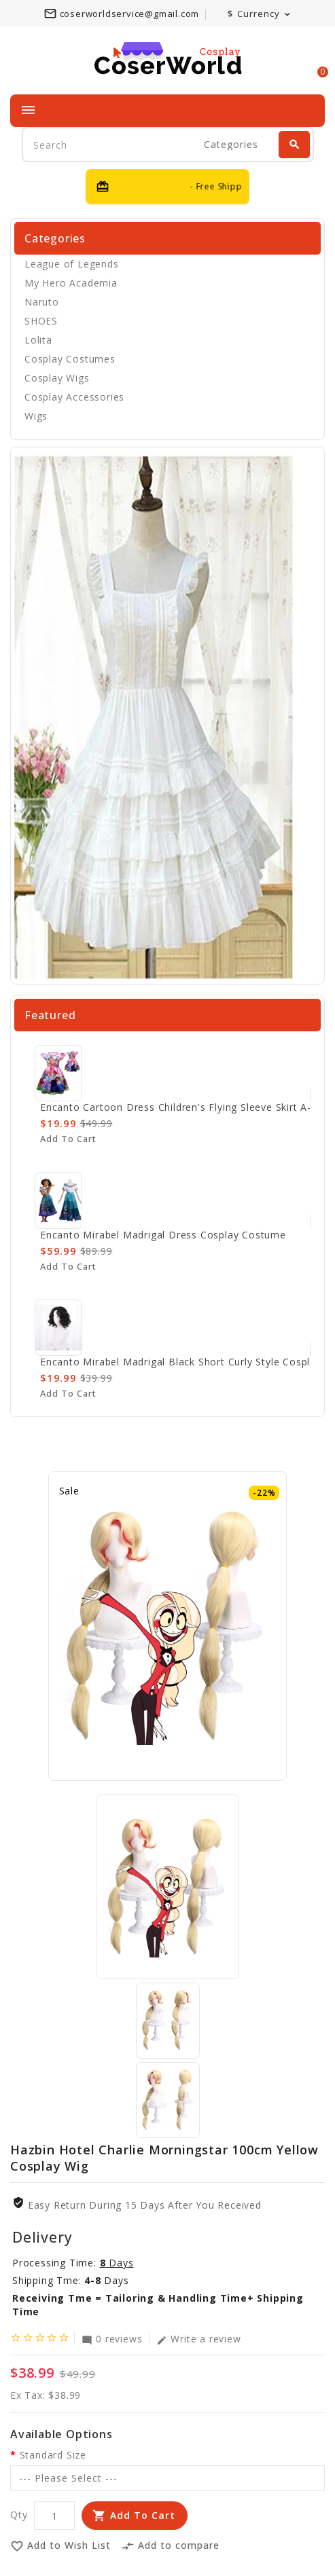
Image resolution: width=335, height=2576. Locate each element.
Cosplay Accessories (74, 396)
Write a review (198, 2338)
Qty (18, 2514)
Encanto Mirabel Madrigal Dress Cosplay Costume (163, 1234)
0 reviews (112, 2338)
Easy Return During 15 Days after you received (145, 2204)
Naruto (41, 301)
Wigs (36, 415)
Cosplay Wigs (57, 377)
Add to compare (170, 2546)
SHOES (41, 320)
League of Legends (71, 263)
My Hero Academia (71, 282)
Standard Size (53, 2454)
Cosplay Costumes (70, 358)
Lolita (38, 339)
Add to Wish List (60, 2546)
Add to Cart (142, 2515)
